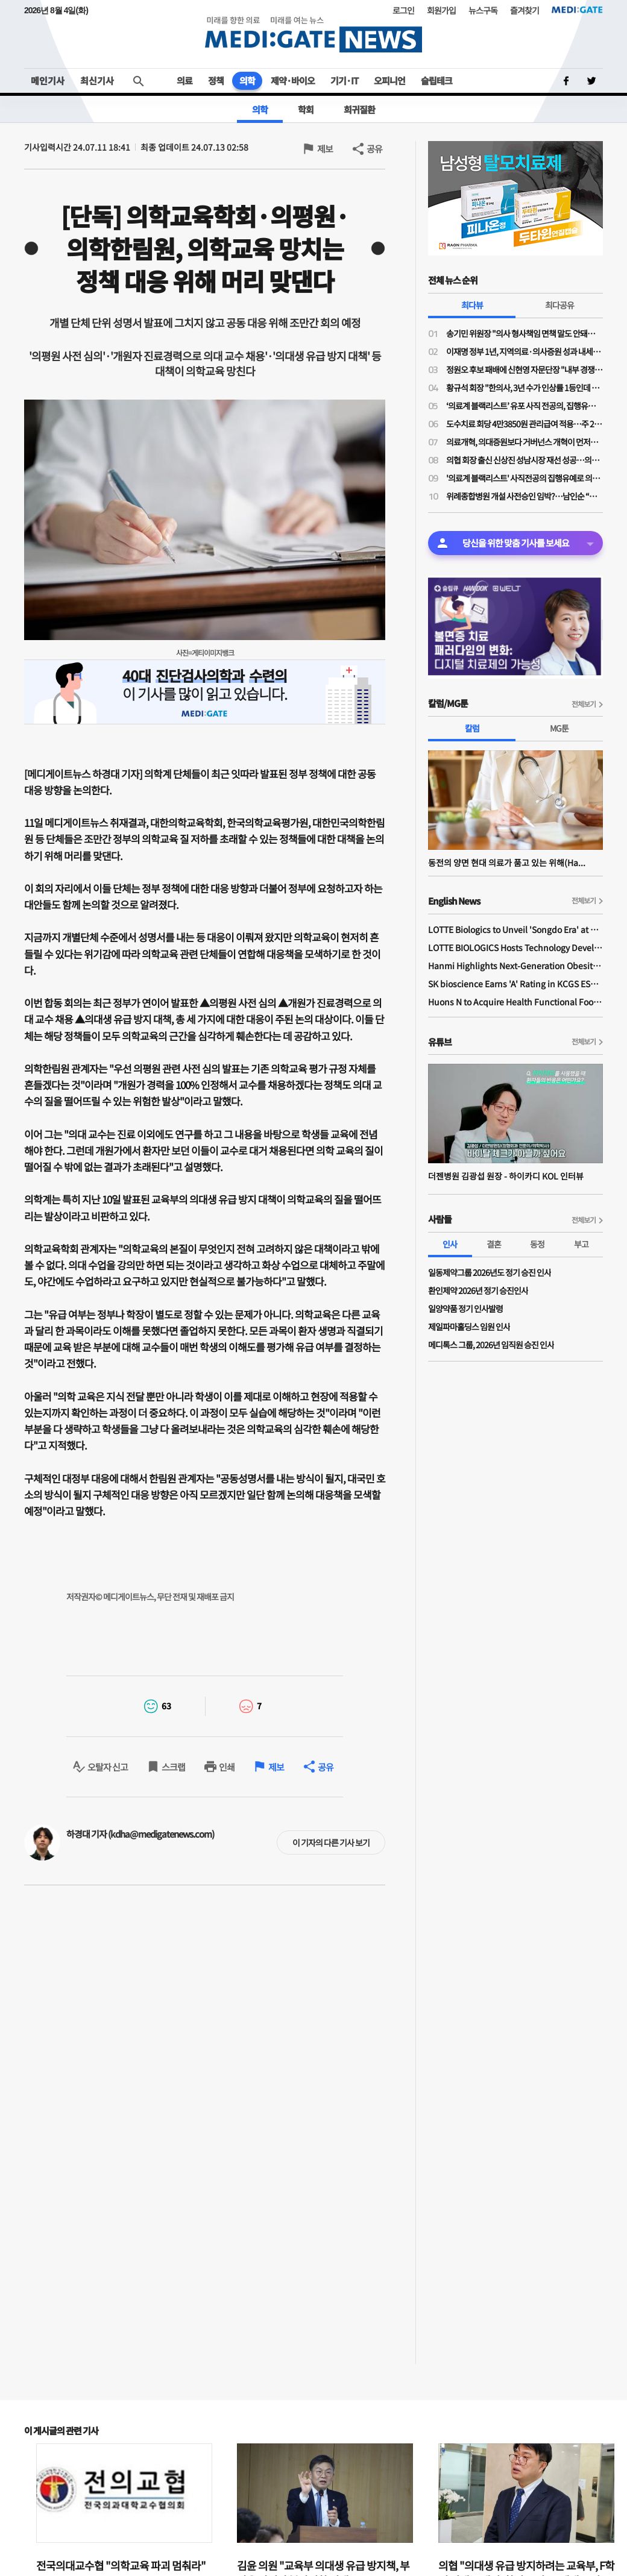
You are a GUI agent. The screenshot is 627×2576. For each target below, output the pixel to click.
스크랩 (173, 1767)
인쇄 (227, 1767)
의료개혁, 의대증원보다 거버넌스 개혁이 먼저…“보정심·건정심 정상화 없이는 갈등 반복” (524, 442)
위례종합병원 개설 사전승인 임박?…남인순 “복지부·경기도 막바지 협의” (524, 496)
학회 (306, 109)
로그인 (403, 10)
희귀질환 (359, 109)
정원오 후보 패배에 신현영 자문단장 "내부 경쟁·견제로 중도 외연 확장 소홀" (524, 369)
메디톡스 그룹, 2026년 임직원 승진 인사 (491, 1345)
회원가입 (441, 10)
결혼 (494, 1244)
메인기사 (48, 80)
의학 (247, 80)
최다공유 (559, 305)
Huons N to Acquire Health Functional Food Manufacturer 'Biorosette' (515, 1002)
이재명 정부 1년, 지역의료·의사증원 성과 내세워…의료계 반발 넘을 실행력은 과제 (524, 351)
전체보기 (584, 704)
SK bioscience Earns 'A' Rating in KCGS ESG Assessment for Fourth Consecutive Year (515, 984)
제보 (325, 148)
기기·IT (344, 80)
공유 (374, 148)
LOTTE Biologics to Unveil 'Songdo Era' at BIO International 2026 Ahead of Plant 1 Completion (515, 929)
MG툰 (559, 728)
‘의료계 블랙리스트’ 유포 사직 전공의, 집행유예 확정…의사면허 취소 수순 (524, 406)
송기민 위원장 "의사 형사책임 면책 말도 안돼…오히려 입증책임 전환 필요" (524, 333)
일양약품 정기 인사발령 (465, 1308)
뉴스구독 (482, 10)
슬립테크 (436, 80)
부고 (581, 1244)
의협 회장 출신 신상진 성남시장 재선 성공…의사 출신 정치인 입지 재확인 (524, 460)
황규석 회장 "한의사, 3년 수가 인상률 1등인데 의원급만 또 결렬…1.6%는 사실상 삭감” (524, 388)
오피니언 (389, 80)
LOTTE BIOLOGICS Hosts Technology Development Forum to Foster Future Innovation (515, 947)
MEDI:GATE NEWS (313, 34)
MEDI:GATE (577, 9)
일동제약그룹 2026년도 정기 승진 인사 (489, 1272)
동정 (537, 1244)
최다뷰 (472, 305)
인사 (450, 1244)
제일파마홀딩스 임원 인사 (469, 1327)
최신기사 (97, 80)
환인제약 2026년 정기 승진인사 (478, 1290)
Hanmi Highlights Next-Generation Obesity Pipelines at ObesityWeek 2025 (515, 966)
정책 (216, 80)
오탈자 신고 (107, 1767)
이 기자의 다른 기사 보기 (331, 1842)
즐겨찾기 (524, 10)
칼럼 (472, 728)
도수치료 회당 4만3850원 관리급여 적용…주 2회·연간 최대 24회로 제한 (524, 424)
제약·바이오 (293, 80)
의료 (184, 80)
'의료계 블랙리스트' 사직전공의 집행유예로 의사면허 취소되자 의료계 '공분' (524, 478)
